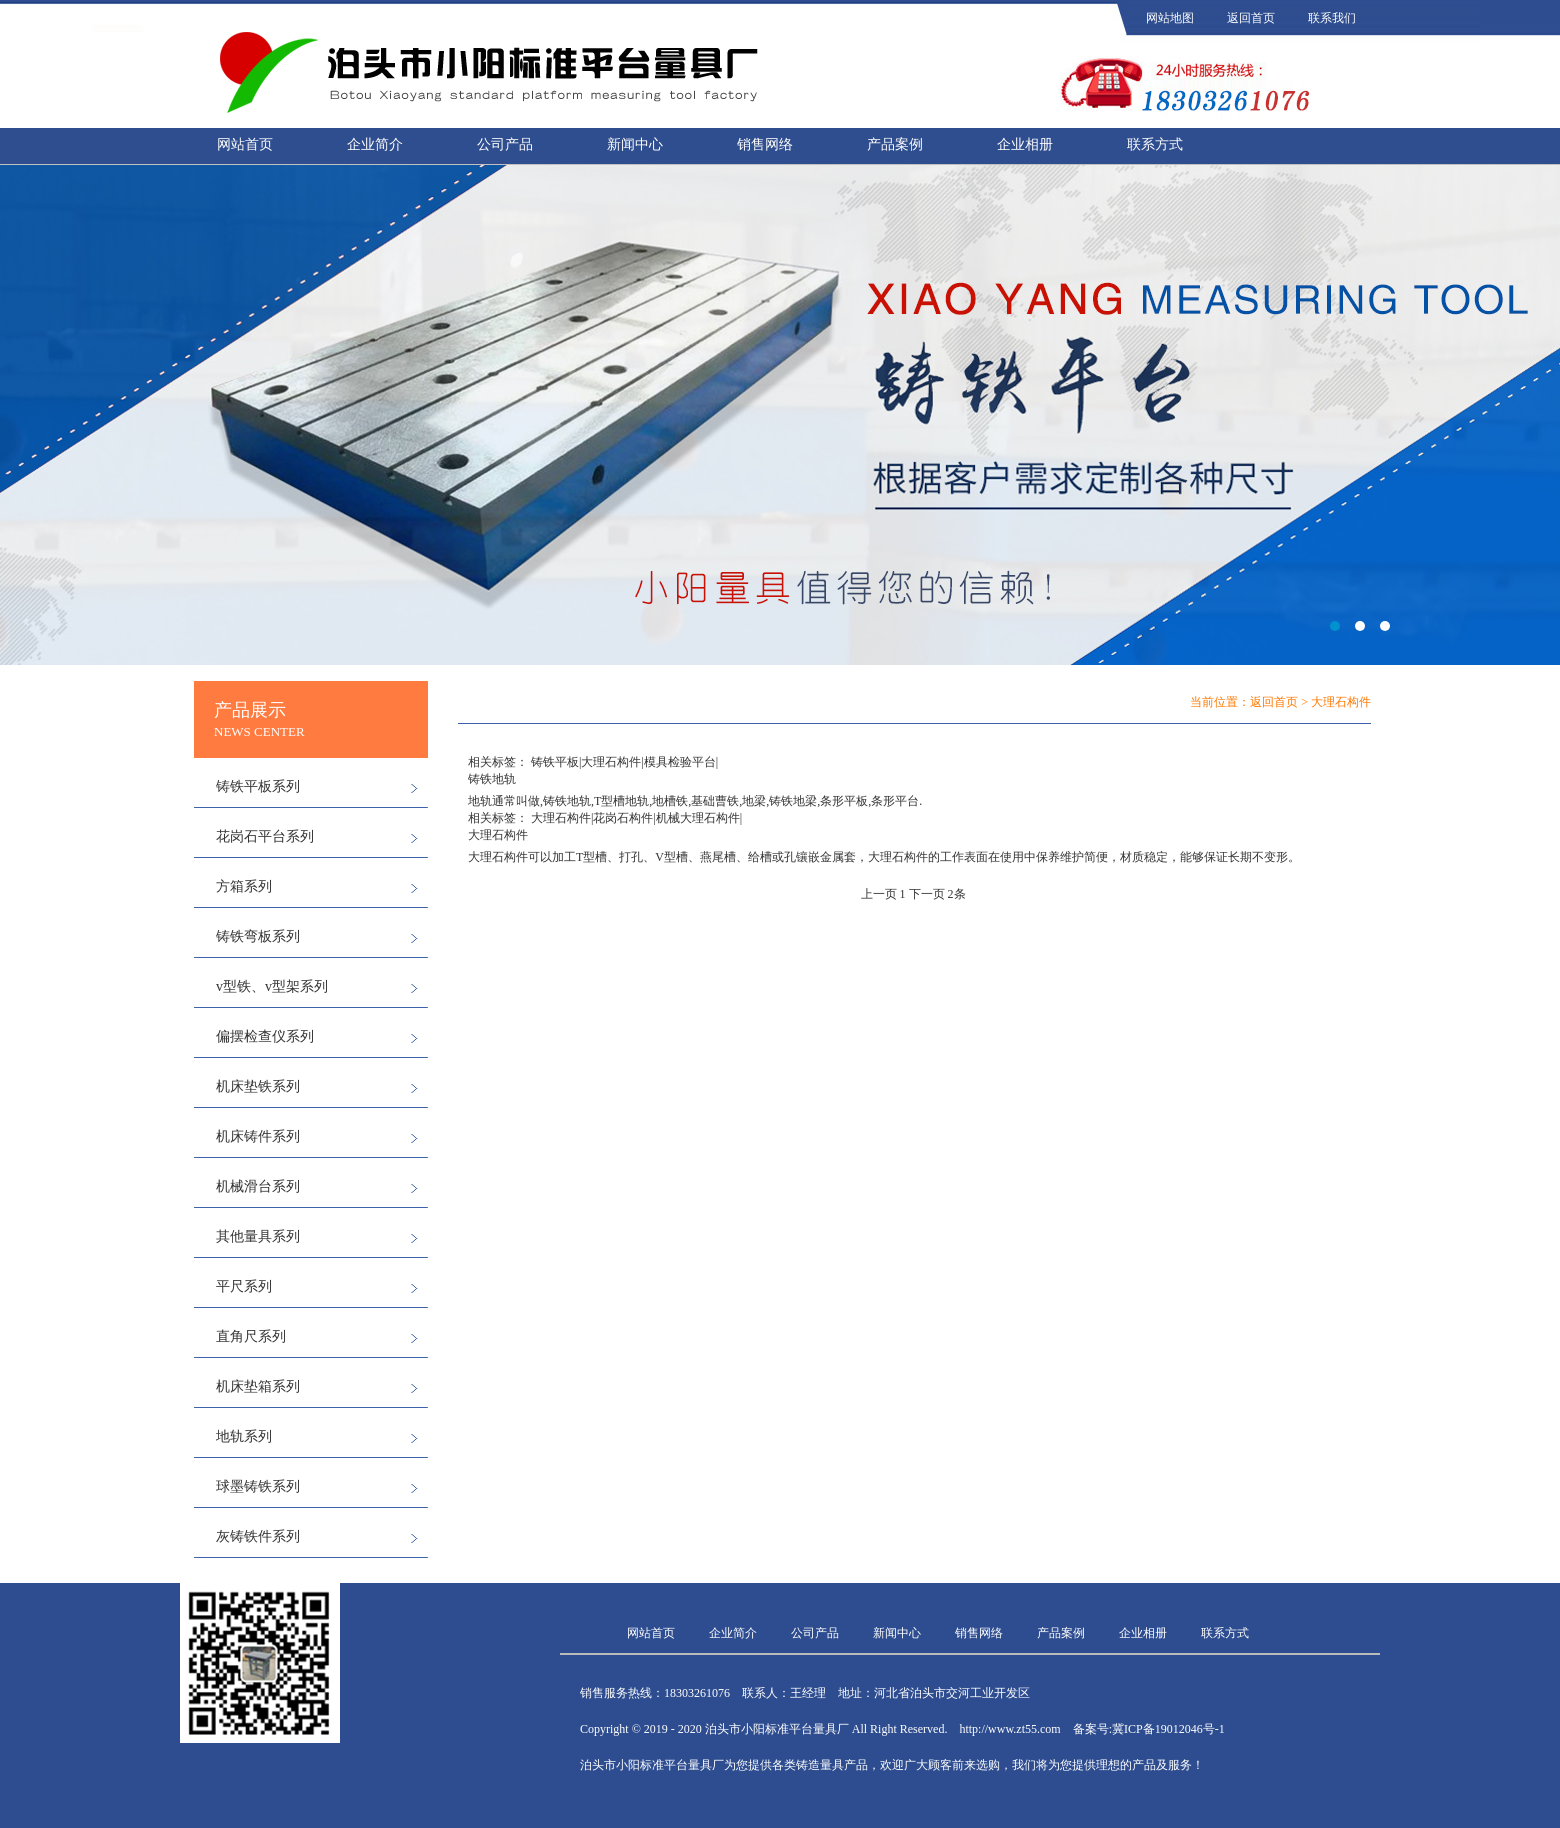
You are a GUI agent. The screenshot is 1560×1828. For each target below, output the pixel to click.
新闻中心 (635, 144)
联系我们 (1332, 18)
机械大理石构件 (698, 818)
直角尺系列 (251, 1336)
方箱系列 (244, 886)
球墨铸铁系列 (258, 1486)
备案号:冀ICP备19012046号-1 (1149, 1729)
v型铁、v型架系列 (272, 986)
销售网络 (765, 144)
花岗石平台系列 (265, 836)
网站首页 (245, 144)
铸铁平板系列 (258, 786)
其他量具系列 (258, 1236)
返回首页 (1251, 18)
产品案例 (895, 144)
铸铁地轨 (492, 779)
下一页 (927, 894)
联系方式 (1155, 144)
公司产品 (505, 144)
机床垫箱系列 (258, 1386)
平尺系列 (244, 1286)
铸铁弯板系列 (258, 936)
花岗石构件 (623, 818)
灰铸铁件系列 (258, 1536)
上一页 (879, 894)
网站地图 (1170, 18)
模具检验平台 (680, 762)
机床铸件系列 (258, 1136)
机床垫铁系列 (258, 1086)
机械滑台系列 (258, 1186)
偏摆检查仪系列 (265, 1036)
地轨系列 (244, 1436)
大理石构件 (611, 762)
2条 (957, 894)
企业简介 (375, 144)
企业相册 (1025, 144)
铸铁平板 (555, 762)
